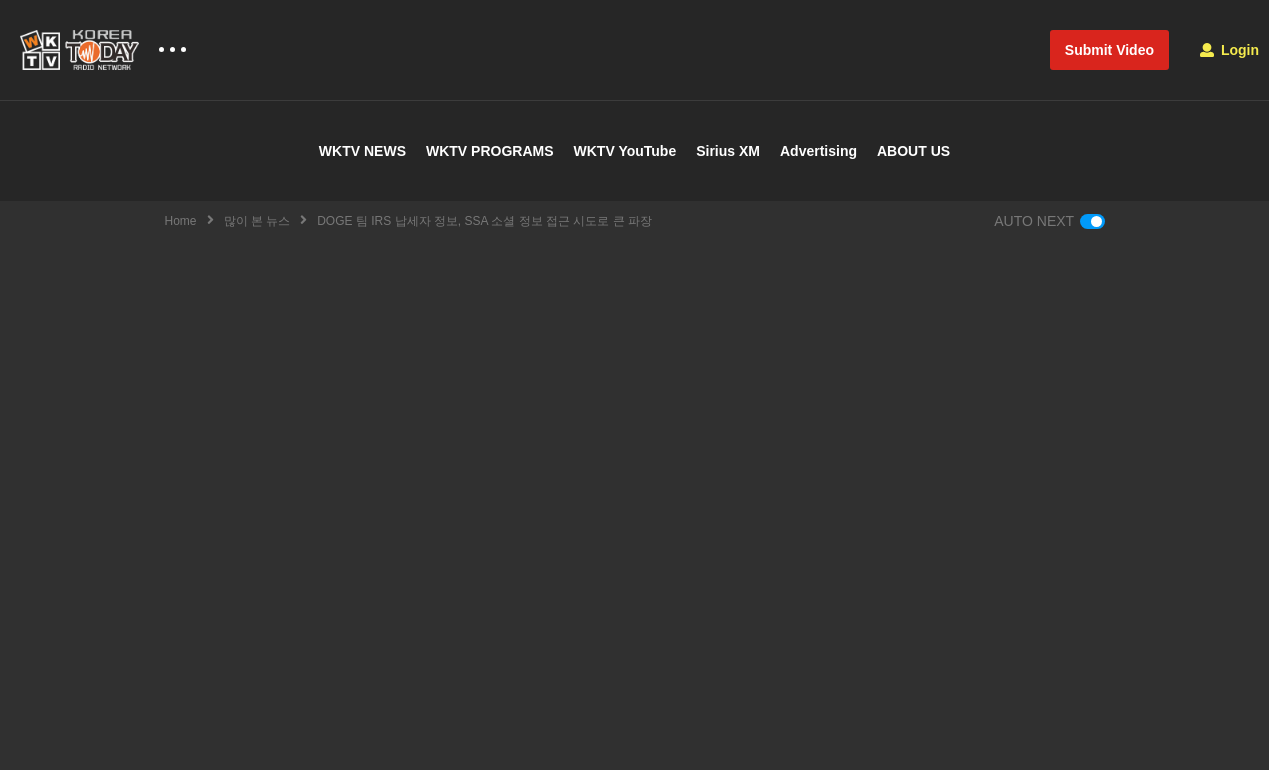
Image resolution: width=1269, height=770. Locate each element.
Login (1229, 50)
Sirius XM (728, 151)
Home (181, 221)
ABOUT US (913, 151)
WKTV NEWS (362, 151)
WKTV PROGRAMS (490, 151)
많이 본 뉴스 (257, 221)
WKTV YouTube (625, 151)
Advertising (818, 151)
